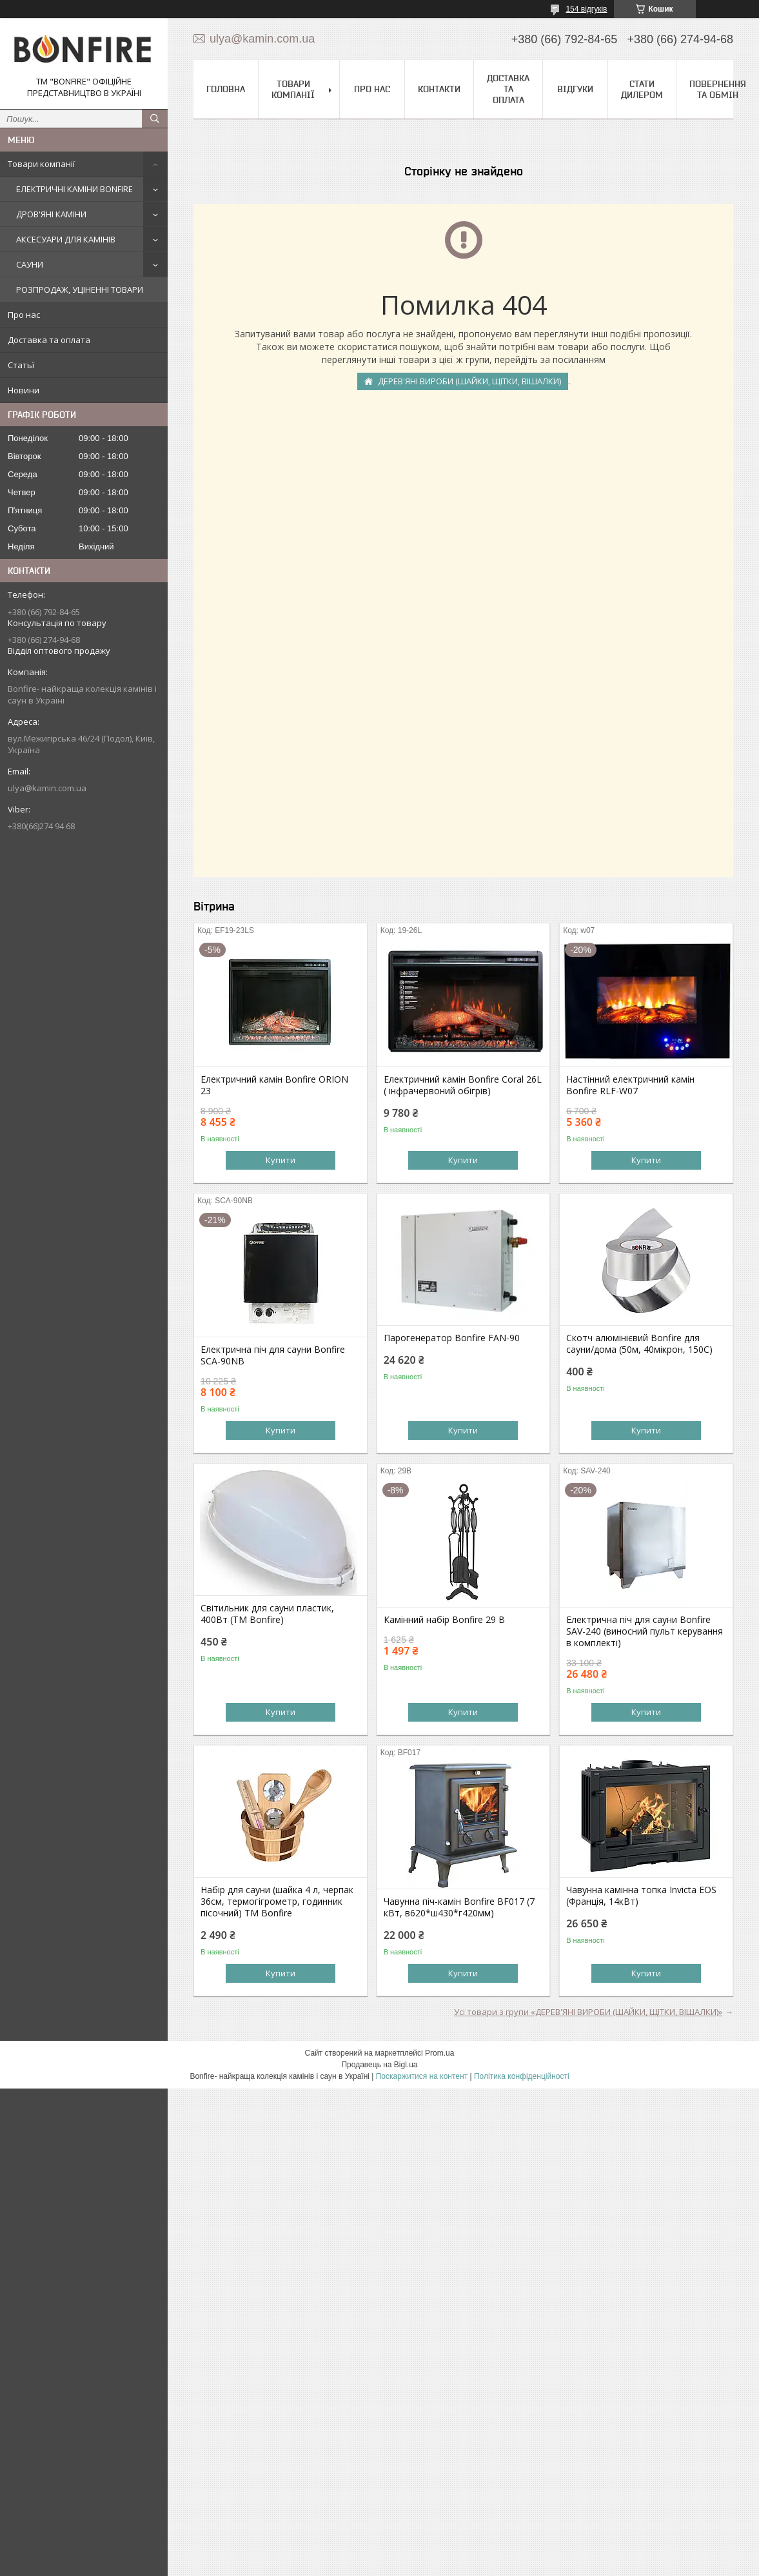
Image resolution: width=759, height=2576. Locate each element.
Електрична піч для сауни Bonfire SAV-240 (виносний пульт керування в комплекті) (644, 1631)
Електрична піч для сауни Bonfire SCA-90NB (273, 1355)
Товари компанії (41, 164)
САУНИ (29, 264)
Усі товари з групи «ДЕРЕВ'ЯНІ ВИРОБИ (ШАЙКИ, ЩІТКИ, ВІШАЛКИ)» (588, 2012)
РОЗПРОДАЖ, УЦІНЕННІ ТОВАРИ (79, 289)
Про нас (24, 314)
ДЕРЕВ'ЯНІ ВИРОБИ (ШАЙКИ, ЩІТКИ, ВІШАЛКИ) (469, 381)
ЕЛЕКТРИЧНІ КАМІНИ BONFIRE (74, 189)
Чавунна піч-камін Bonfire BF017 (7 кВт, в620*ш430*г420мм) (459, 1907)
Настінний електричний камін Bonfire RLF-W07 (630, 1085)
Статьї (21, 365)
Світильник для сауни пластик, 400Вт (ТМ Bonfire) (267, 1614)
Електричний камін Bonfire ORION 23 (274, 1085)
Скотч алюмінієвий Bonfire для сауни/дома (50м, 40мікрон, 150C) (639, 1343)
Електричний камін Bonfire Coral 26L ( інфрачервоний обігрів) (463, 1085)
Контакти (439, 89)
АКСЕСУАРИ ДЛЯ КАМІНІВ (65, 239)
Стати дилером (642, 89)
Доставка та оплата (49, 340)
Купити (280, 1160)
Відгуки (575, 89)
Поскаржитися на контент (422, 2076)
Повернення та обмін (717, 89)
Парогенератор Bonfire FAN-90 (452, 1338)
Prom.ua (439, 2053)
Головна (225, 89)
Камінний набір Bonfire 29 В (444, 1620)
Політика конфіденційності (521, 2076)
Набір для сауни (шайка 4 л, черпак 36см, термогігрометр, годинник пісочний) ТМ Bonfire (277, 1901)
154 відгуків (586, 9)
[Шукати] (155, 118)
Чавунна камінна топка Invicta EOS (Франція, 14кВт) (641, 1895)
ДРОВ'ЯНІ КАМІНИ (51, 214)
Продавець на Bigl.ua (379, 2064)
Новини (23, 390)
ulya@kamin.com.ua (47, 788)
